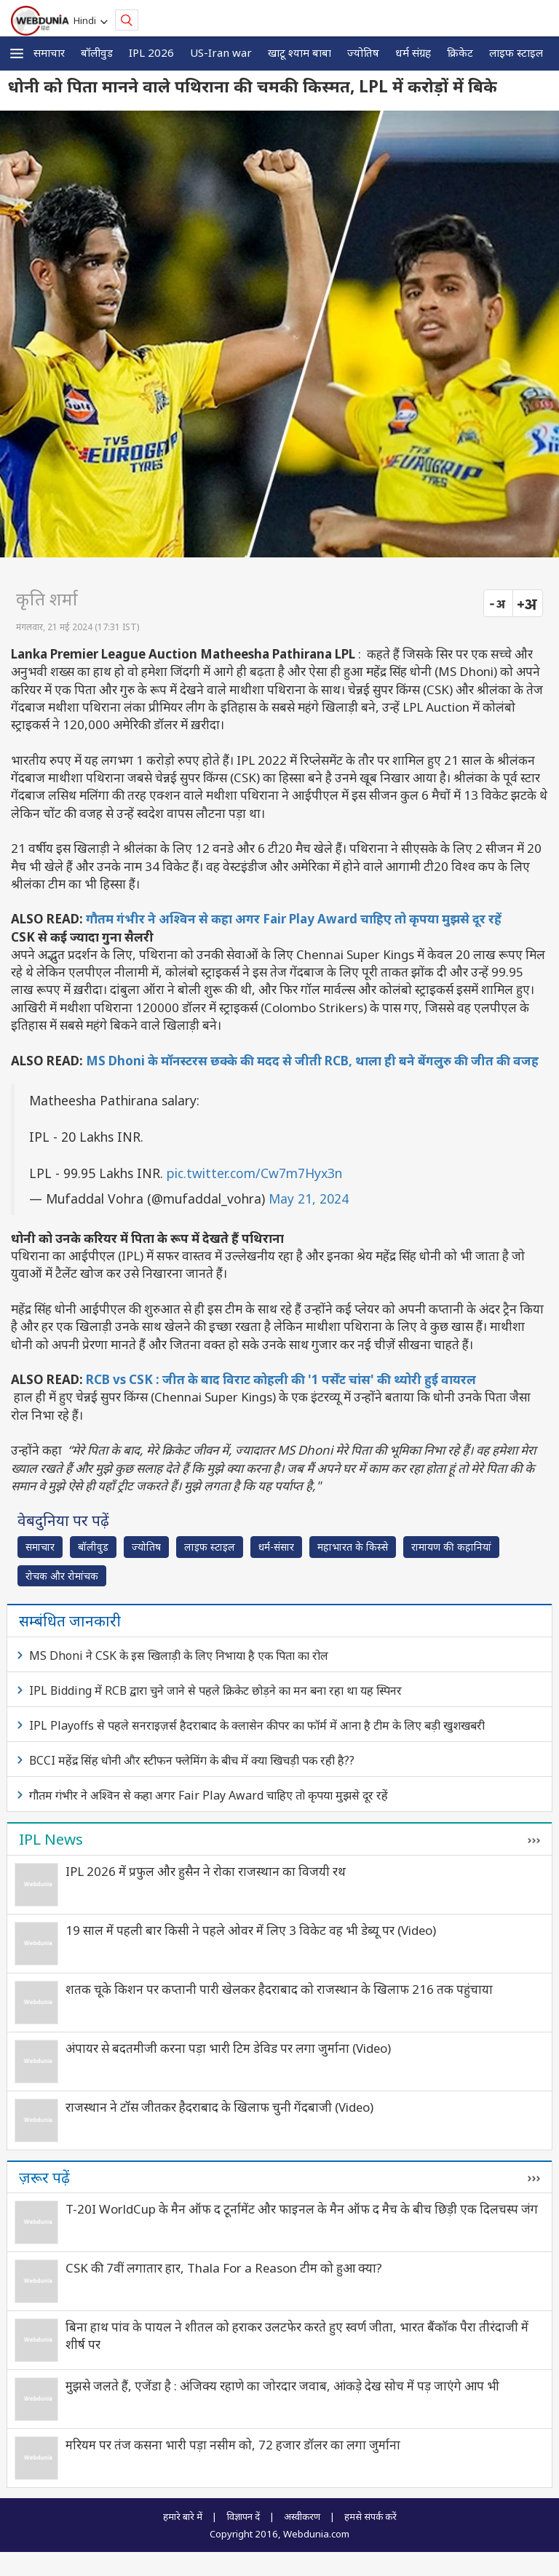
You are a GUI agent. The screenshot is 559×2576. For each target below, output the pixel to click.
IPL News (51, 1839)
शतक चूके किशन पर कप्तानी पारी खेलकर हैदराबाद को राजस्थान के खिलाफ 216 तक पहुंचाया (279, 1989)
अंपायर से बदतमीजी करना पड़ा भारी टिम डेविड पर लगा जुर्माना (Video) (228, 2048)
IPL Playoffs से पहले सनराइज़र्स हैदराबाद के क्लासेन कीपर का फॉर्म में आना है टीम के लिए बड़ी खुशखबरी (257, 1725)
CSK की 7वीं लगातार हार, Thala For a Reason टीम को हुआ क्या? (224, 2267)
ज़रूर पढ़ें (44, 2177)
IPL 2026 (151, 52)
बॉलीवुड (97, 52)
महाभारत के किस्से (352, 1547)
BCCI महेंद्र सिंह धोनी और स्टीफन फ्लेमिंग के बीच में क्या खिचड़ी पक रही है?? (191, 1760)
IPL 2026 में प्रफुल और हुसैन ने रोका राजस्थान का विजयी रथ (206, 1871)
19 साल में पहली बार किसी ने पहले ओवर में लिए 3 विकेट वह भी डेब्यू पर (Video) (251, 1930)
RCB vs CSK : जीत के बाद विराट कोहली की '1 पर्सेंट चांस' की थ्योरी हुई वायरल (281, 1379)
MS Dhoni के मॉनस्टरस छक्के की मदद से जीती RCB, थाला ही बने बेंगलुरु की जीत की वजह (312, 1060)
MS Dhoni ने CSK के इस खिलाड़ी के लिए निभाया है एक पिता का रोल (178, 1655)
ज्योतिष (363, 52)
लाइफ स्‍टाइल (516, 52)
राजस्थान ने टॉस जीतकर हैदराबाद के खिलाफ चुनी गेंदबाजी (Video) (219, 2107)
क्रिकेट (460, 52)
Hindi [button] (87, 20)
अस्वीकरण (302, 2516)
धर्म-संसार (276, 1547)
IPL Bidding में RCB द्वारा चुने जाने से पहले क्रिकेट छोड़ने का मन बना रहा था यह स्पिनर (215, 1690)
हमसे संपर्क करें (370, 2516)
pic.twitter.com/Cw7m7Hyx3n (254, 1173)
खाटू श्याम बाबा (299, 52)
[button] (16, 53)
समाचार (49, 52)
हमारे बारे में (182, 2516)
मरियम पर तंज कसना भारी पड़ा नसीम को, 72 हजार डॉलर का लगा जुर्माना (233, 2444)
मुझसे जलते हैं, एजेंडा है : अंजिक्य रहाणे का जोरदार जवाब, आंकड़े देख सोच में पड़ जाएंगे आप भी (282, 2385)
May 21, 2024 (309, 1198)
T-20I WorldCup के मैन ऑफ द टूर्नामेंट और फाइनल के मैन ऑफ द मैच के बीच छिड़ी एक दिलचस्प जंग (302, 2209)
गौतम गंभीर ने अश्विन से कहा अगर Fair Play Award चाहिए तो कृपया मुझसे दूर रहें (293, 918)
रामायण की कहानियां (451, 1547)
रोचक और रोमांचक (61, 1576)
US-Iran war (221, 52)
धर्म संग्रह (413, 52)
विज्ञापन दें (243, 2516)
